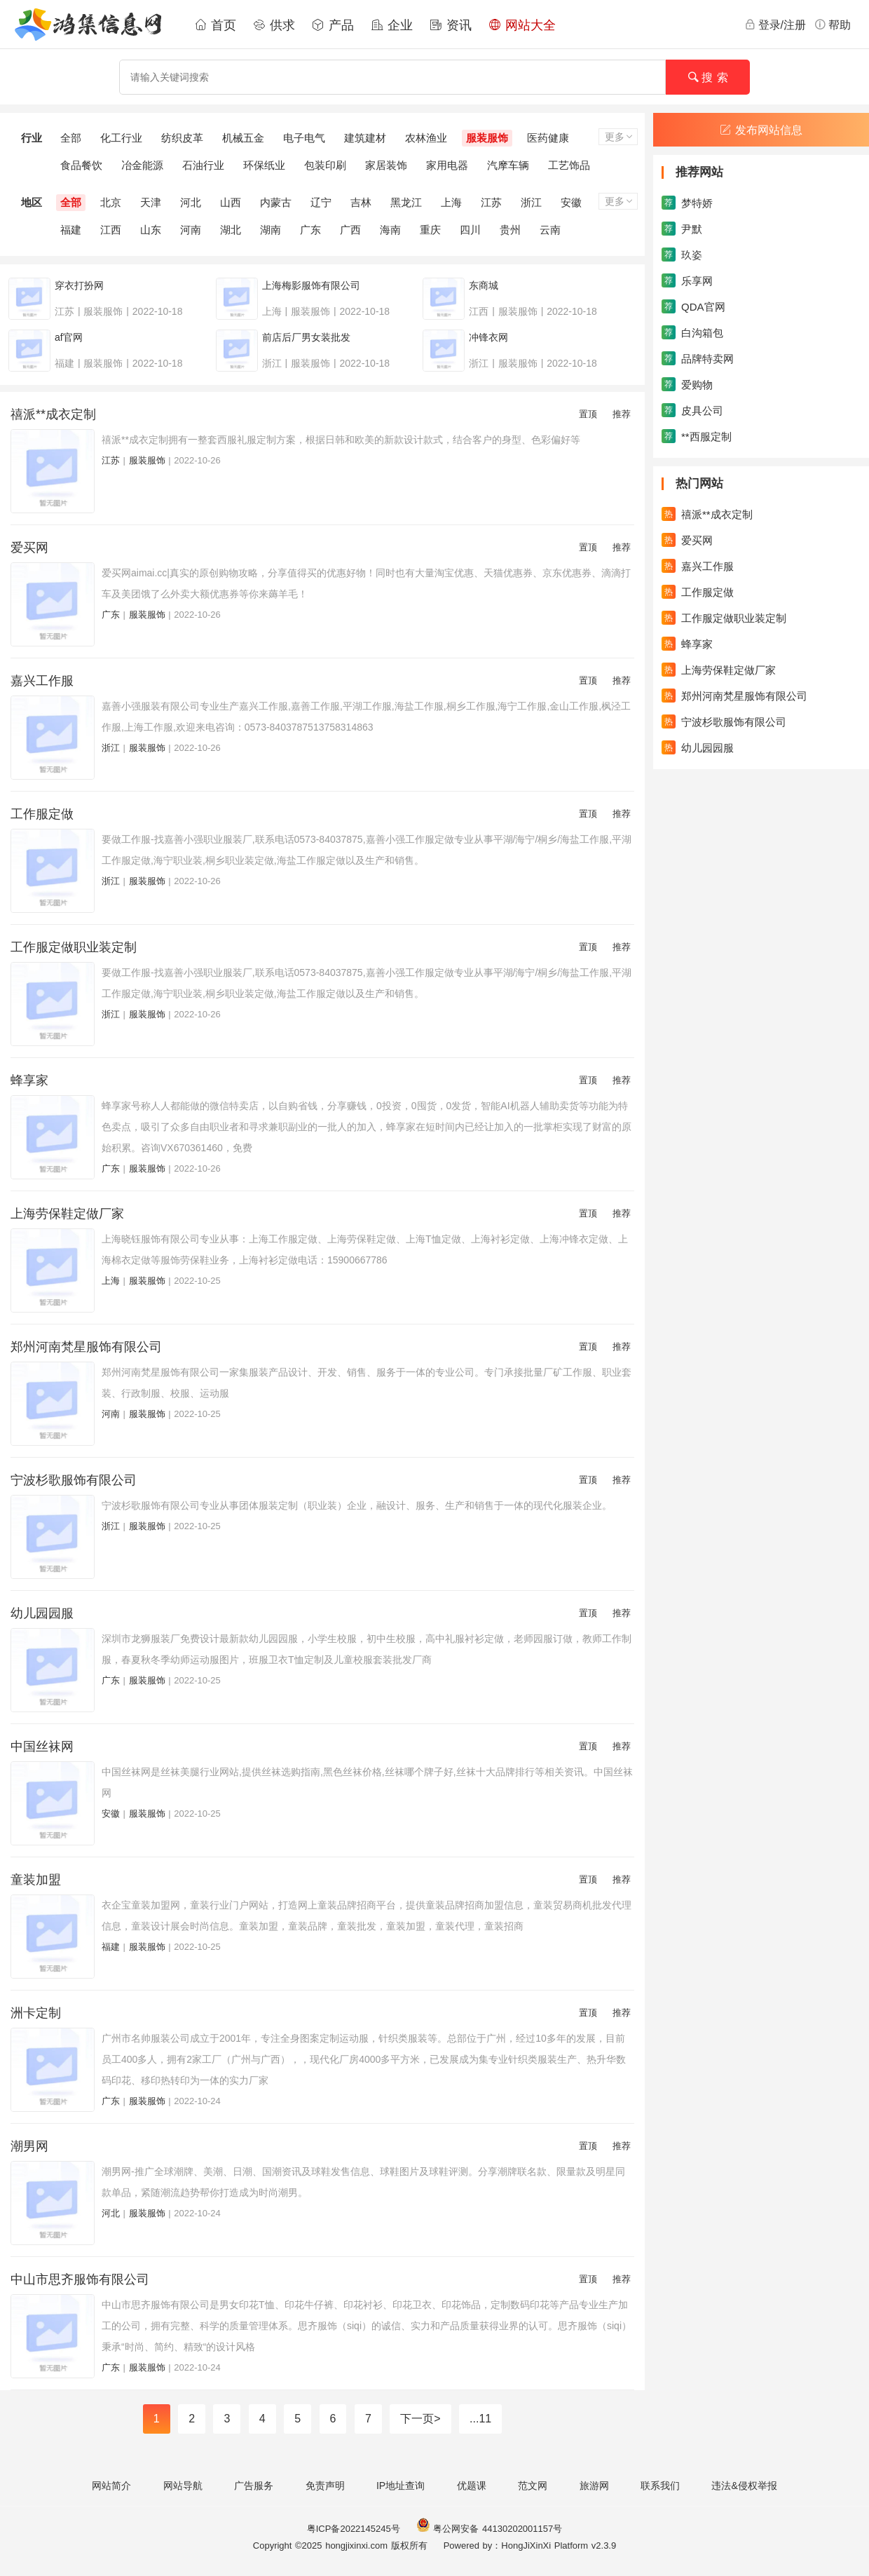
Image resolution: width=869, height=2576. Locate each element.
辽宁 (320, 202)
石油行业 (203, 165)
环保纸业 (264, 165)
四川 (470, 230)
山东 (150, 230)
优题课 (471, 2485)
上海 (451, 202)
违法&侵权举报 (743, 2485)
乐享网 (687, 280)
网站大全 (522, 25)
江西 (110, 230)
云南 (550, 230)
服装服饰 (487, 138)
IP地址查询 (400, 2485)
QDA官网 (693, 306)
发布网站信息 (761, 130)
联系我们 (660, 2485)
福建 (70, 230)
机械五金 (243, 138)
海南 (390, 230)
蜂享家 (29, 1080)
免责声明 (325, 2485)
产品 (333, 25)
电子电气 (304, 138)
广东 (310, 230)
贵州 (510, 230)
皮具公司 (692, 410)
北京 (110, 202)
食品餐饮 (81, 165)
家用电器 (447, 165)
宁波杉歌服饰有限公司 (74, 1480)
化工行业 (121, 138)
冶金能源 (142, 165)
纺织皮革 (182, 138)
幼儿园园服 (42, 1613)
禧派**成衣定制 (53, 414)
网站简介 (111, 2485)
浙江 (531, 202)
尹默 (682, 229)
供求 (274, 25)
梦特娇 (687, 203)
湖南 (270, 230)
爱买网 (29, 548)
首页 (215, 25)
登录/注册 (775, 24)
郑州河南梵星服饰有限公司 (86, 1347)
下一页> (420, 2419)
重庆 (430, 230)
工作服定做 (42, 814)
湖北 (230, 230)
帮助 (832, 24)
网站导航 (183, 2485)
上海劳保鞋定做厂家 (67, 1214)
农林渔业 (426, 138)
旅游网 (594, 2485)
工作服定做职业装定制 (74, 947)
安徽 (571, 202)
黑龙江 (406, 202)
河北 (190, 202)
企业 (392, 25)
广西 (350, 230)
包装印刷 (325, 165)
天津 (150, 202)
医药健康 (548, 138)
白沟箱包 (692, 332)
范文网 (532, 2485)
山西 (230, 202)
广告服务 (253, 2485)
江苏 (491, 202)
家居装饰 (386, 165)
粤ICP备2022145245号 (353, 2528)
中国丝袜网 (42, 1747)
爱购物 (687, 384)
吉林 (360, 202)
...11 (480, 2419)
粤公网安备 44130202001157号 (489, 2528)
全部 (70, 138)
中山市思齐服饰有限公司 (80, 2279)
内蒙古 (276, 202)
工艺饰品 (569, 165)
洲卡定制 (36, 2013)
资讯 (451, 25)
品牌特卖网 (698, 358)
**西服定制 (697, 436)
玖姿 (682, 255)
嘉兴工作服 (42, 681)
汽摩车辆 (508, 165)
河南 (190, 230)
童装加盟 (36, 1880)
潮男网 (29, 2146)
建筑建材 (365, 138)
